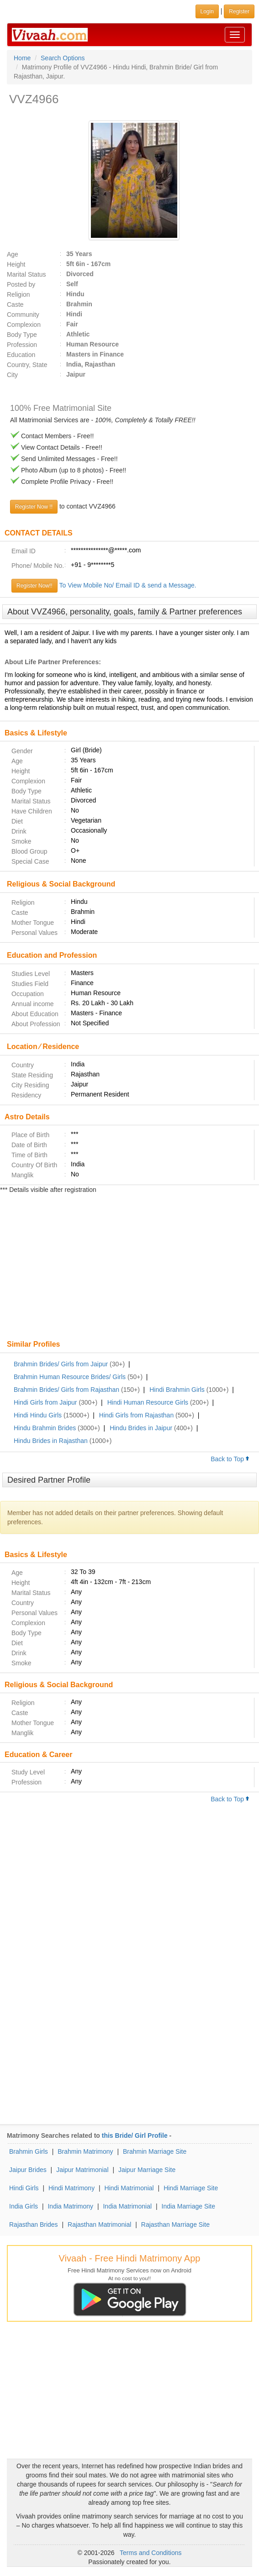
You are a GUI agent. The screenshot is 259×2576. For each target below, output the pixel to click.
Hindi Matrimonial (129, 2188)
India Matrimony (70, 2206)
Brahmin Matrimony (85, 2151)
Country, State (27, 364)
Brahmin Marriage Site (154, 2151)
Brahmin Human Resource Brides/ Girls (70, 1376)
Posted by (21, 284)
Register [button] (239, 11)
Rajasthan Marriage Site (175, 2224)
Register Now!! (34, 585)
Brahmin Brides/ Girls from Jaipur (61, 1364)
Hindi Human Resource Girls (147, 1402)
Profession (22, 344)
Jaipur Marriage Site (146, 2169)
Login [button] (207, 11)
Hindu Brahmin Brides (45, 1428)
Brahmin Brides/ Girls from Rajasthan (66, 1389)
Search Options (63, 58)
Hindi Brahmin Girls (177, 1389)
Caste (15, 304)
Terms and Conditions (150, 2552)
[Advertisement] (129, 1268)
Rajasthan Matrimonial (99, 2224)
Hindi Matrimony (71, 2188)
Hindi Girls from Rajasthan (136, 1415)
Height (16, 264)
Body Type (22, 334)
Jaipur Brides (28, 2169)
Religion (18, 294)
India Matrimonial (127, 2206)
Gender (22, 751)
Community (23, 314)
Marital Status (26, 274)
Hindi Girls (24, 2188)
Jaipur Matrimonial (82, 2169)
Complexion (24, 324)
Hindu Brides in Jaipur (141, 1428)
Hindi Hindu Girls (38, 1415)
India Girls (23, 2206)
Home (22, 58)
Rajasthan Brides (33, 2224)
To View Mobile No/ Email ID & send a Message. (127, 585)
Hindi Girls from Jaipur (45, 1402)
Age (12, 254)
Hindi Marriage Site (191, 2188)
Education (21, 354)
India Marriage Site (189, 2206)
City (12, 374)
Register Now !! (34, 507)
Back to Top (230, 1459)
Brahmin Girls (28, 2151)
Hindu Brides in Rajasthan (51, 1440)
